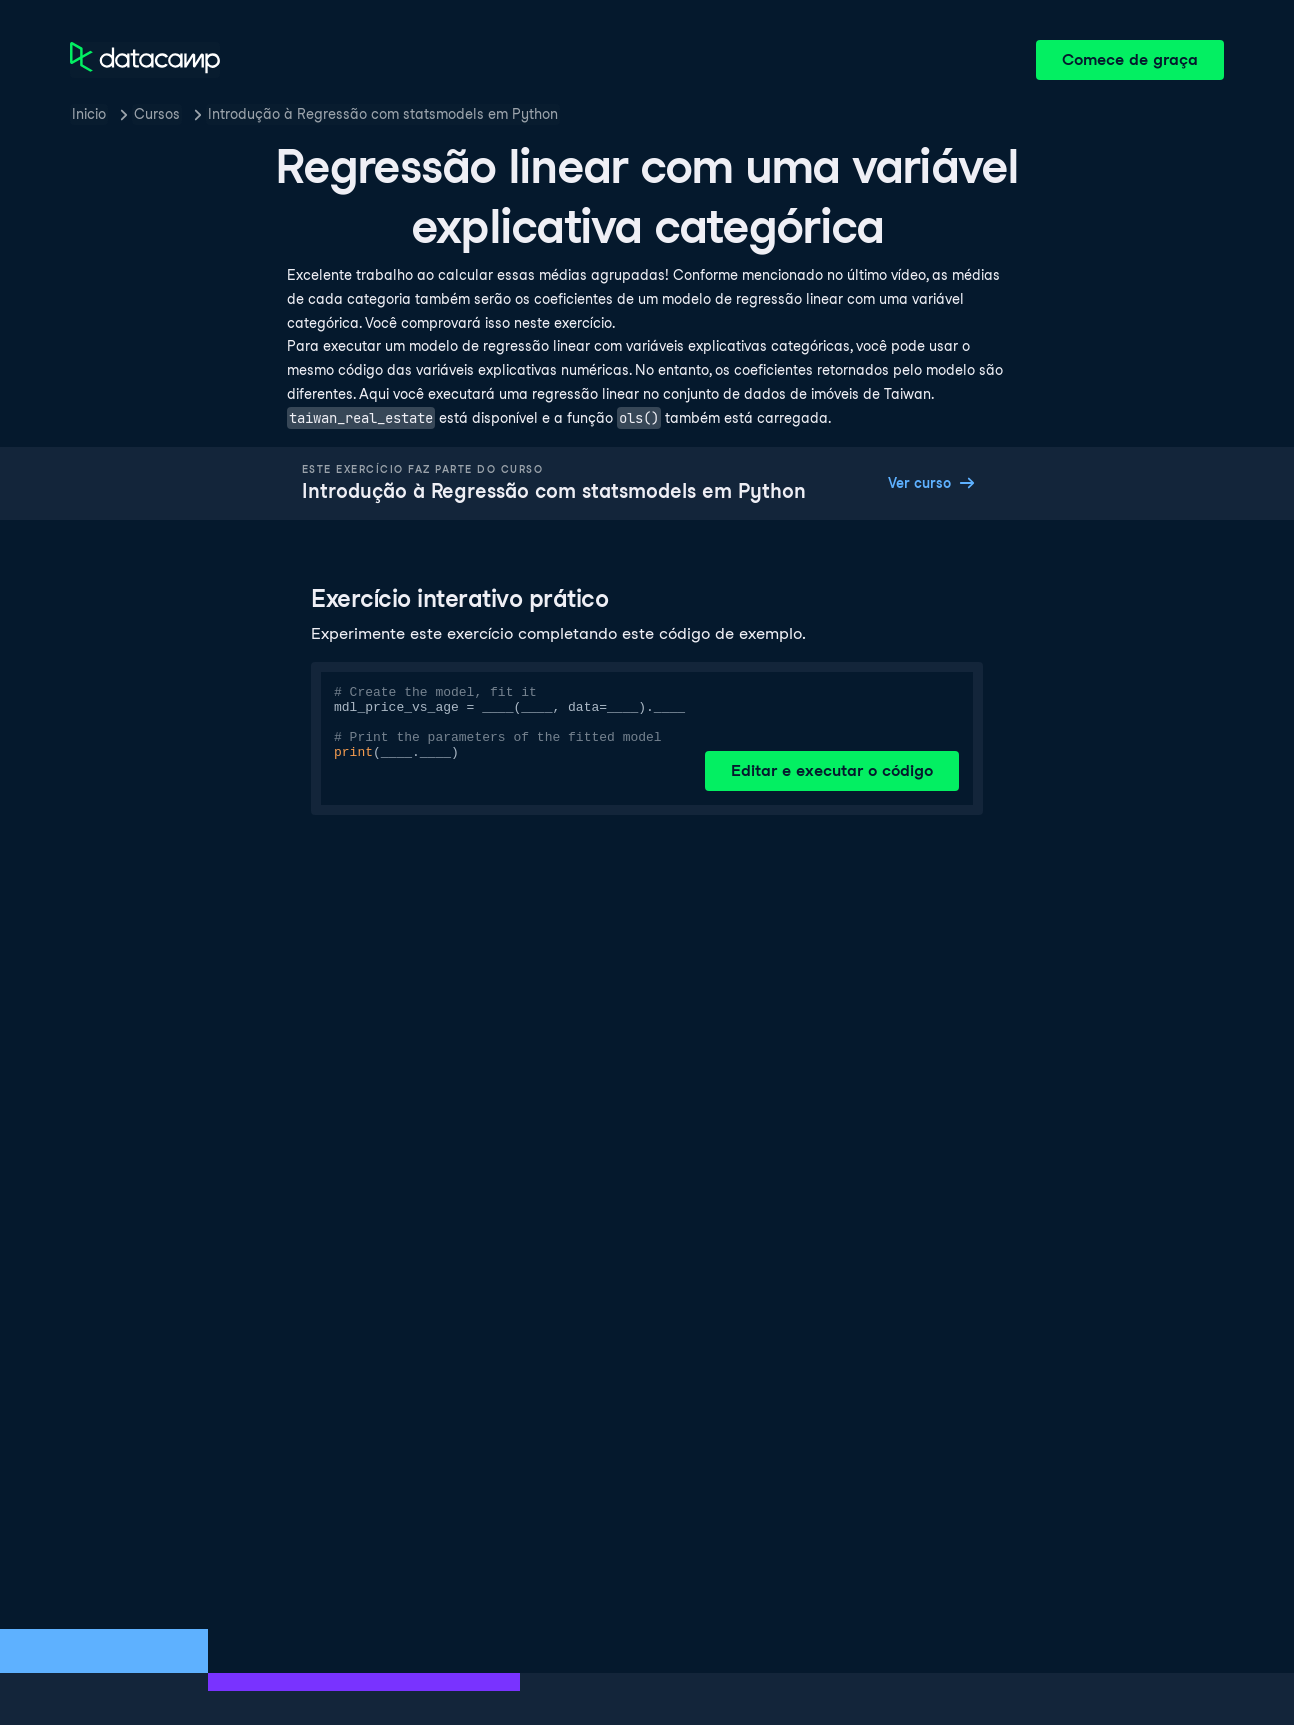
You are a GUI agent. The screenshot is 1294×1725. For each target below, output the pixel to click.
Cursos (157, 114)
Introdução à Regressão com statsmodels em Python (383, 114)
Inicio (89, 114)
